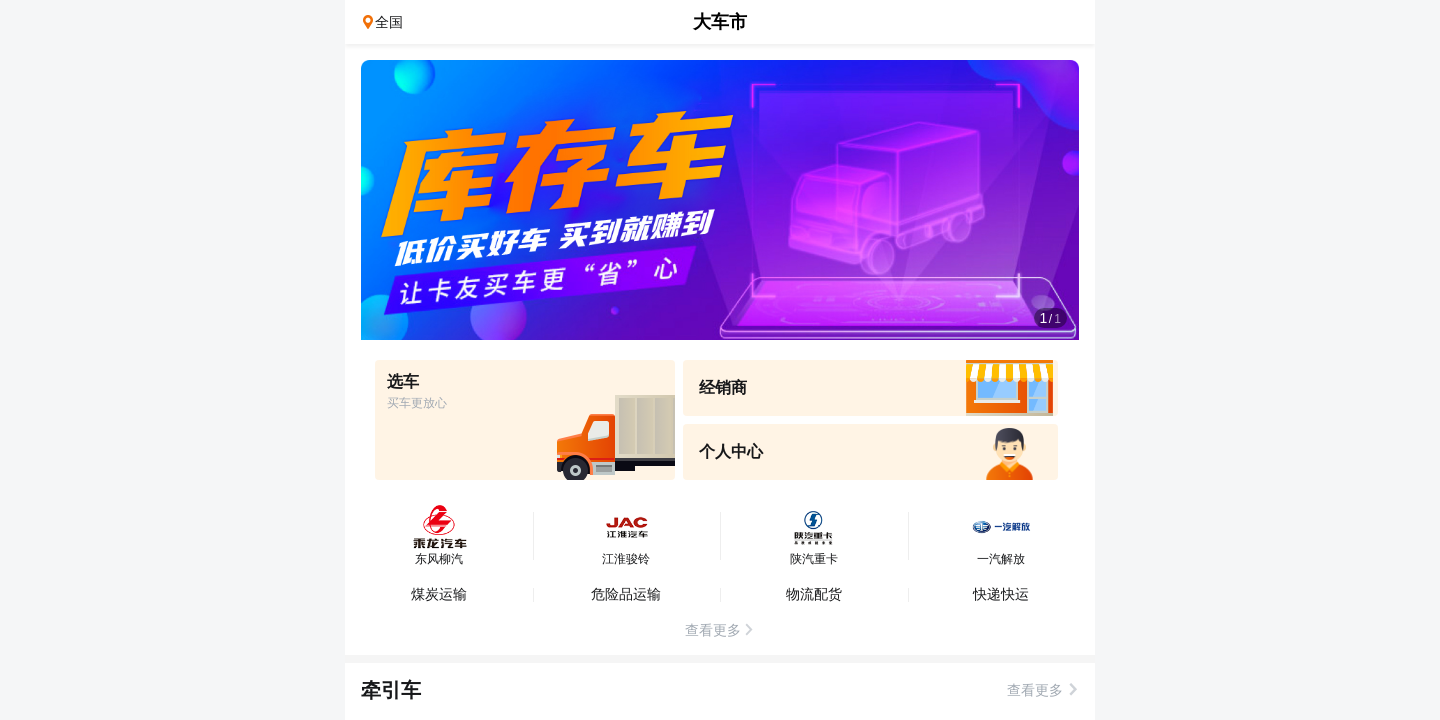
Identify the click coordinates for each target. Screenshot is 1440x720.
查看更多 (1035, 690)
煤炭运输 (439, 594)
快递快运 (1001, 594)
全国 (389, 22)
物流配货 (814, 594)
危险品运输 (626, 594)
